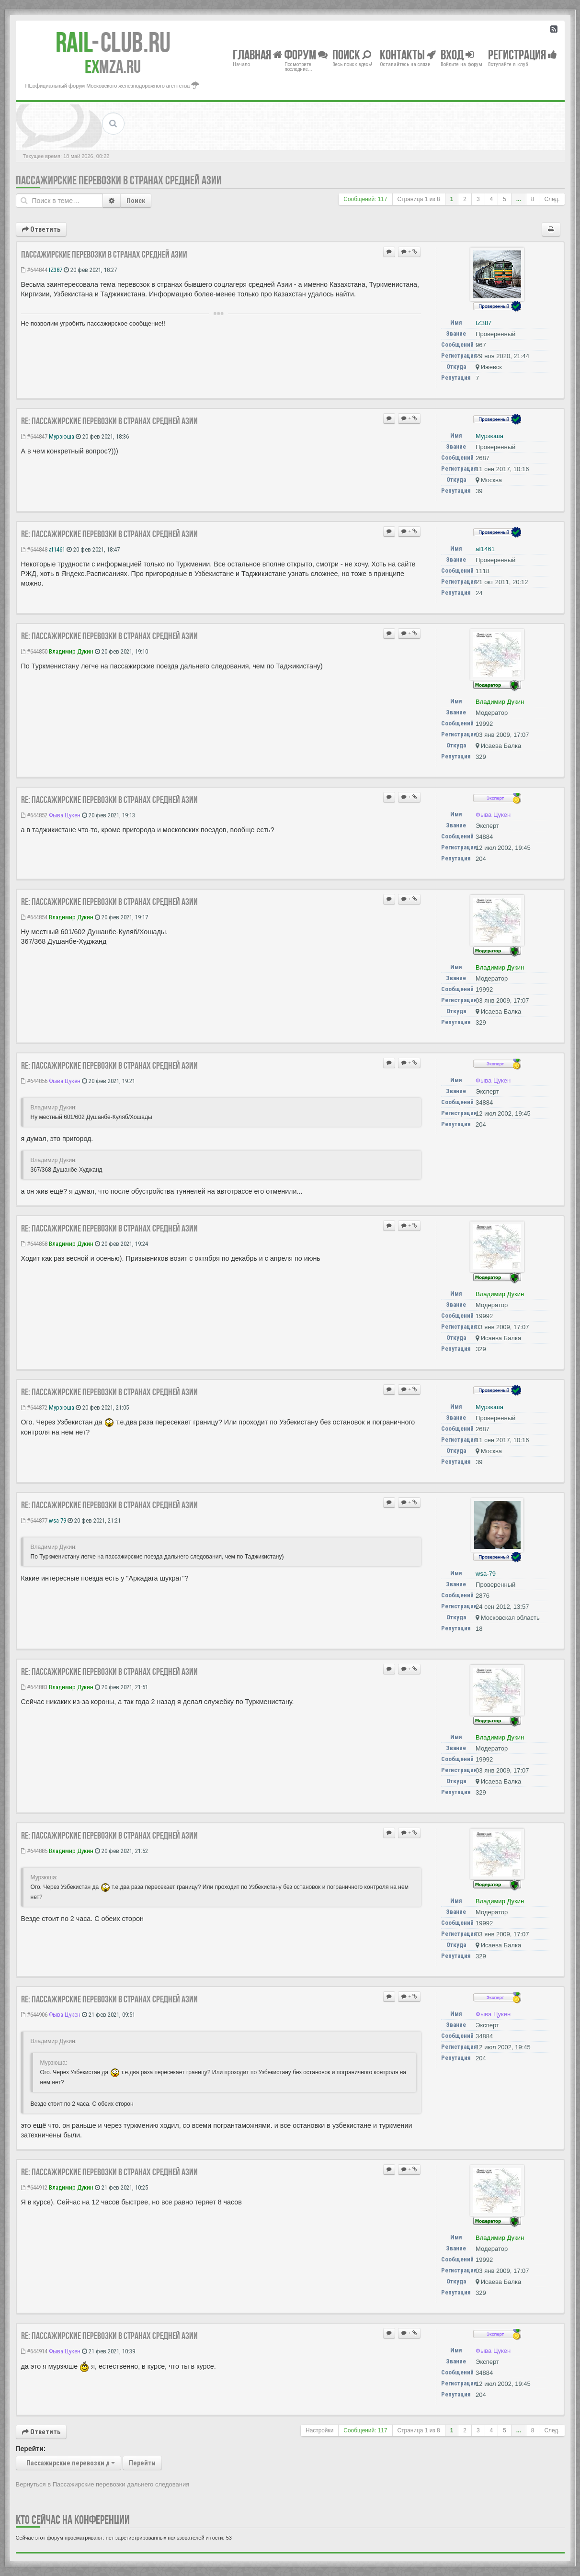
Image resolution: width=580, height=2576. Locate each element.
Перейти (142, 2463)
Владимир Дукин (71, 651)
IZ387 (55, 269)
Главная (257, 54)
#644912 (34, 2187)
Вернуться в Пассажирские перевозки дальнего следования (103, 2484)
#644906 (34, 2014)
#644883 (34, 1687)
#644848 (34, 549)
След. (551, 199)
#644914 (34, 2351)
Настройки (319, 2430)
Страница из (419, 199)
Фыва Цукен (64, 815)
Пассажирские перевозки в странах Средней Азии (119, 180)
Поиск (135, 200)
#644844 (34, 269)
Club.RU (113, 42)
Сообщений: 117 (365, 199)
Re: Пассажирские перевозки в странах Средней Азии (109, 421)
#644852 (34, 815)
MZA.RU (113, 66)
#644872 (34, 1407)
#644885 (34, 1850)
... (518, 199)
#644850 (34, 651)
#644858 (34, 1243)
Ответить (41, 229)
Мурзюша (61, 436)
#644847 (34, 436)
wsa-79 (57, 1520)
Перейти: (31, 2448)
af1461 (57, 549)
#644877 (34, 1520)
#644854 (34, 917)
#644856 (34, 1081)
